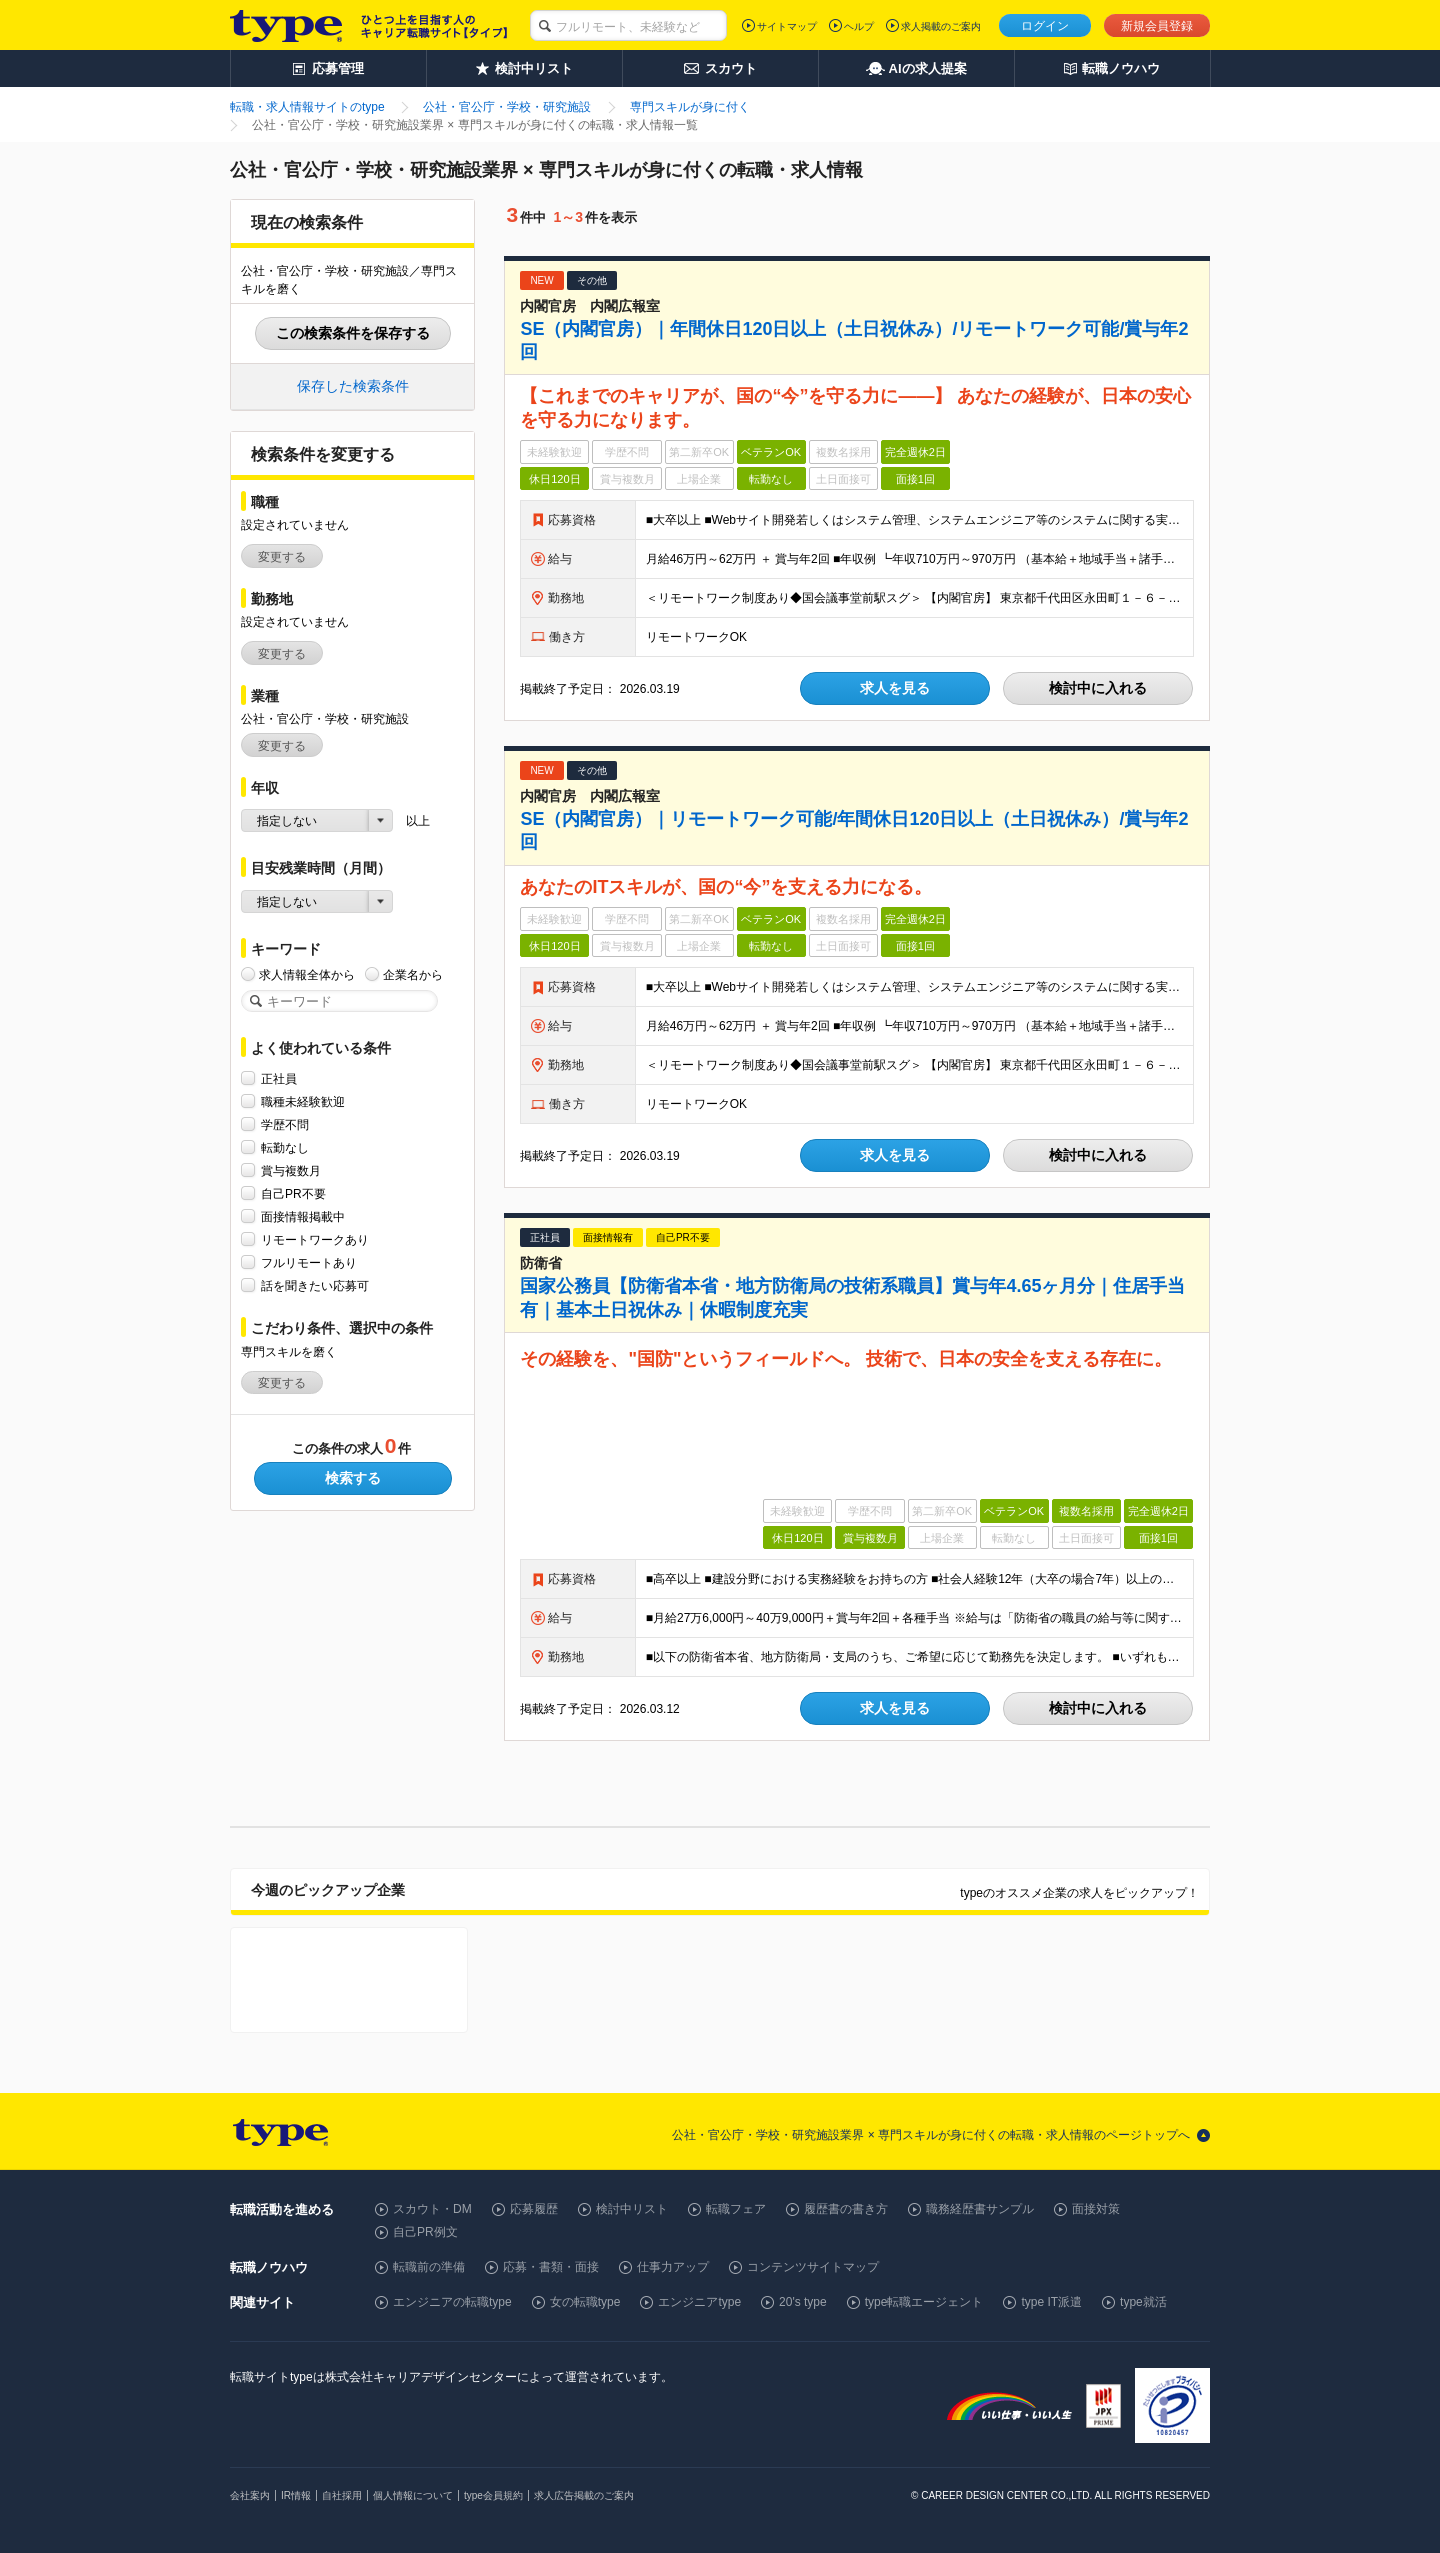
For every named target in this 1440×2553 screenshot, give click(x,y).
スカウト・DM (432, 2209)
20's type (803, 2302)
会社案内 (250, 2495)
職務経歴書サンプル (980, 2209)
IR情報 (296, 2495)
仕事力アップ (673, 2267)
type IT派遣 (1051, 2302)
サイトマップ (787, 26)
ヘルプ (859, 26)
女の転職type (585, 2302)
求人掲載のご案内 (941, 26)
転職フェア (736, 2209)
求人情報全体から (307, 974)
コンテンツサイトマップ (813, 2267)
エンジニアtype (699, 2302)
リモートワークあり (315, 1239)
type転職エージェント (924, 2302)
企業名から (413, 974)
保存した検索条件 (353, 386)
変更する (282, 557)
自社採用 (342, 2495)
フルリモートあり (309, 1262)
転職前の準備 (429, 2267)
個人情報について (413, 2495)
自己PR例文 (425, 2232)
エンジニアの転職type (452, 2302)
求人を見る (895, 688)
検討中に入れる (1098, 688)
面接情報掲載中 (303, 1216)
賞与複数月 (291, 1170)
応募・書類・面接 (551, 2267)
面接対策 (1096, 2209)
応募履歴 (534, 2209)
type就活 (1143, 2302)
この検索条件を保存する (353, 333)
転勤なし (285, 1147)
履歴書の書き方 (846, 2209)
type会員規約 (493, 2495)
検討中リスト (632, 2209)
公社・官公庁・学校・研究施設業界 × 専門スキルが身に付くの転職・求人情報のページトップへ (931, 2135)
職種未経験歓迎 (303, 1101)
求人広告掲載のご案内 (584, 2495)
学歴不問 (285, 1124)
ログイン (1045, 26)
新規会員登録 (1157, 26)
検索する (353, 1478)
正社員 (279, 1078)
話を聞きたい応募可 (315, 1285)
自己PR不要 (293, 1193)
